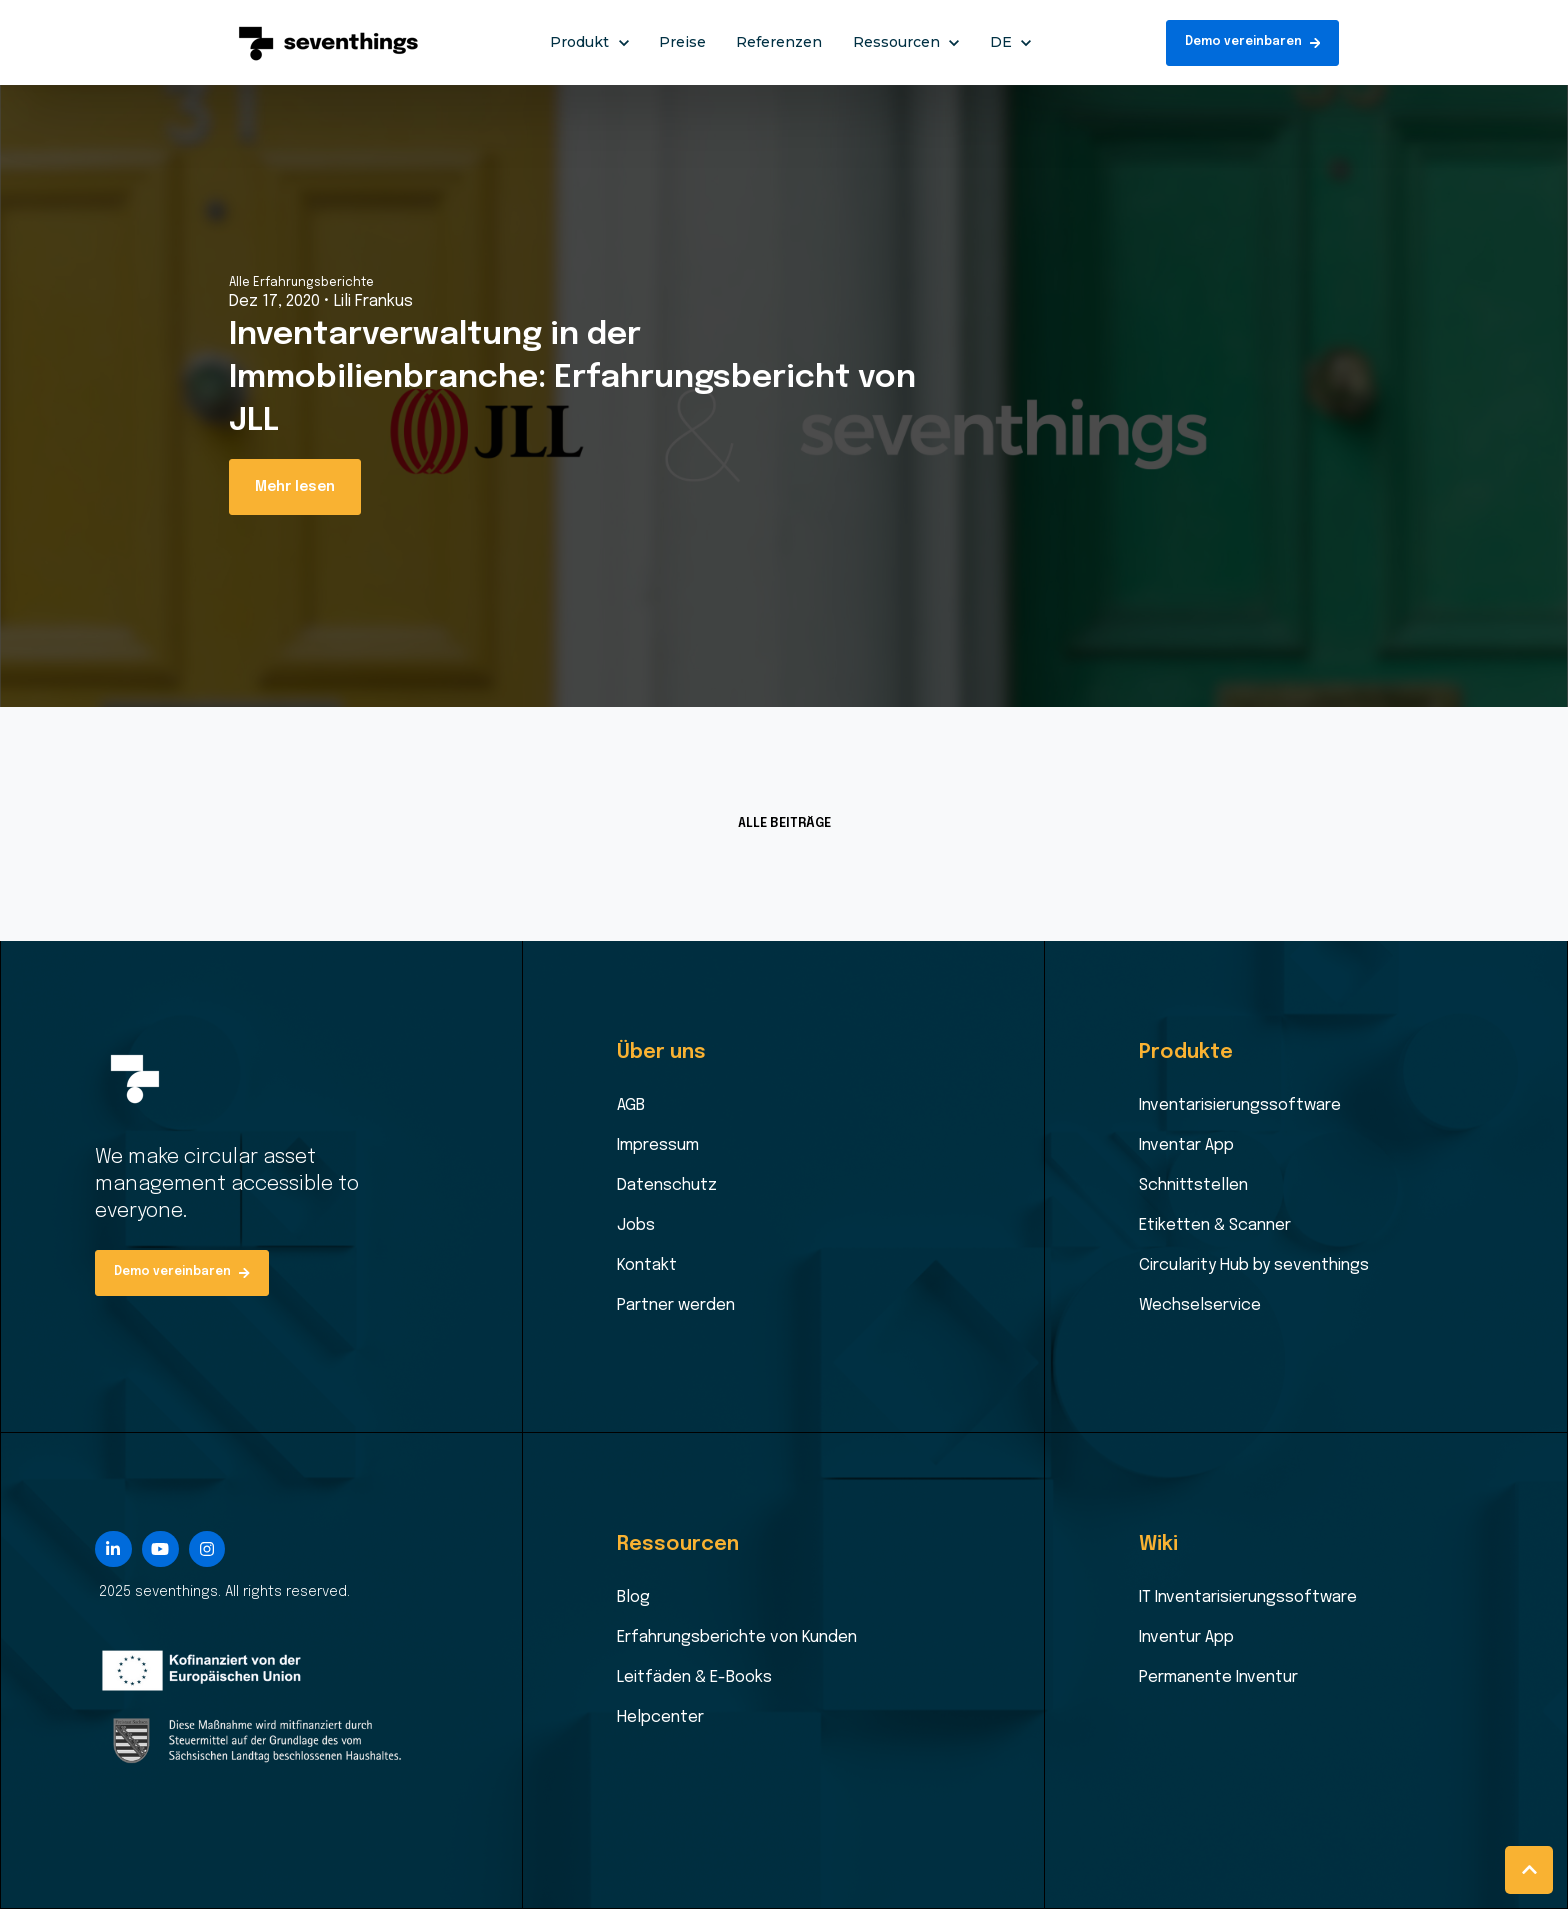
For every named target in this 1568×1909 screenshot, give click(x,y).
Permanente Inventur (1218, 1677)
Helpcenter (660, 1717)
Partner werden (676, 1305)
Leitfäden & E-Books (694, 1677)
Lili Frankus (373, 301)
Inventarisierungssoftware (1240, 1105)
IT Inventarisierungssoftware (1248, 1597)
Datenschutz (667, 1185)
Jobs (636, 1225)
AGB (631, 1105)
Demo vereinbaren (1253, 42)
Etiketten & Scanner (1215, 1225)
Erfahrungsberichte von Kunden (737, 1637)
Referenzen (779, 42)
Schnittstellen (1193, 1185)
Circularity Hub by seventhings (1254, 1265)
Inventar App (1186, 1145)
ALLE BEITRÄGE (784, 823)
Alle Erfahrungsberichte (301, 283)
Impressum (658, 1145)
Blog (633, 1597)
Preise (682, 42)
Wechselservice (1200, 1305)
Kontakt (647, 1265)
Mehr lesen (295, 487)
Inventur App (1186, 1637)
